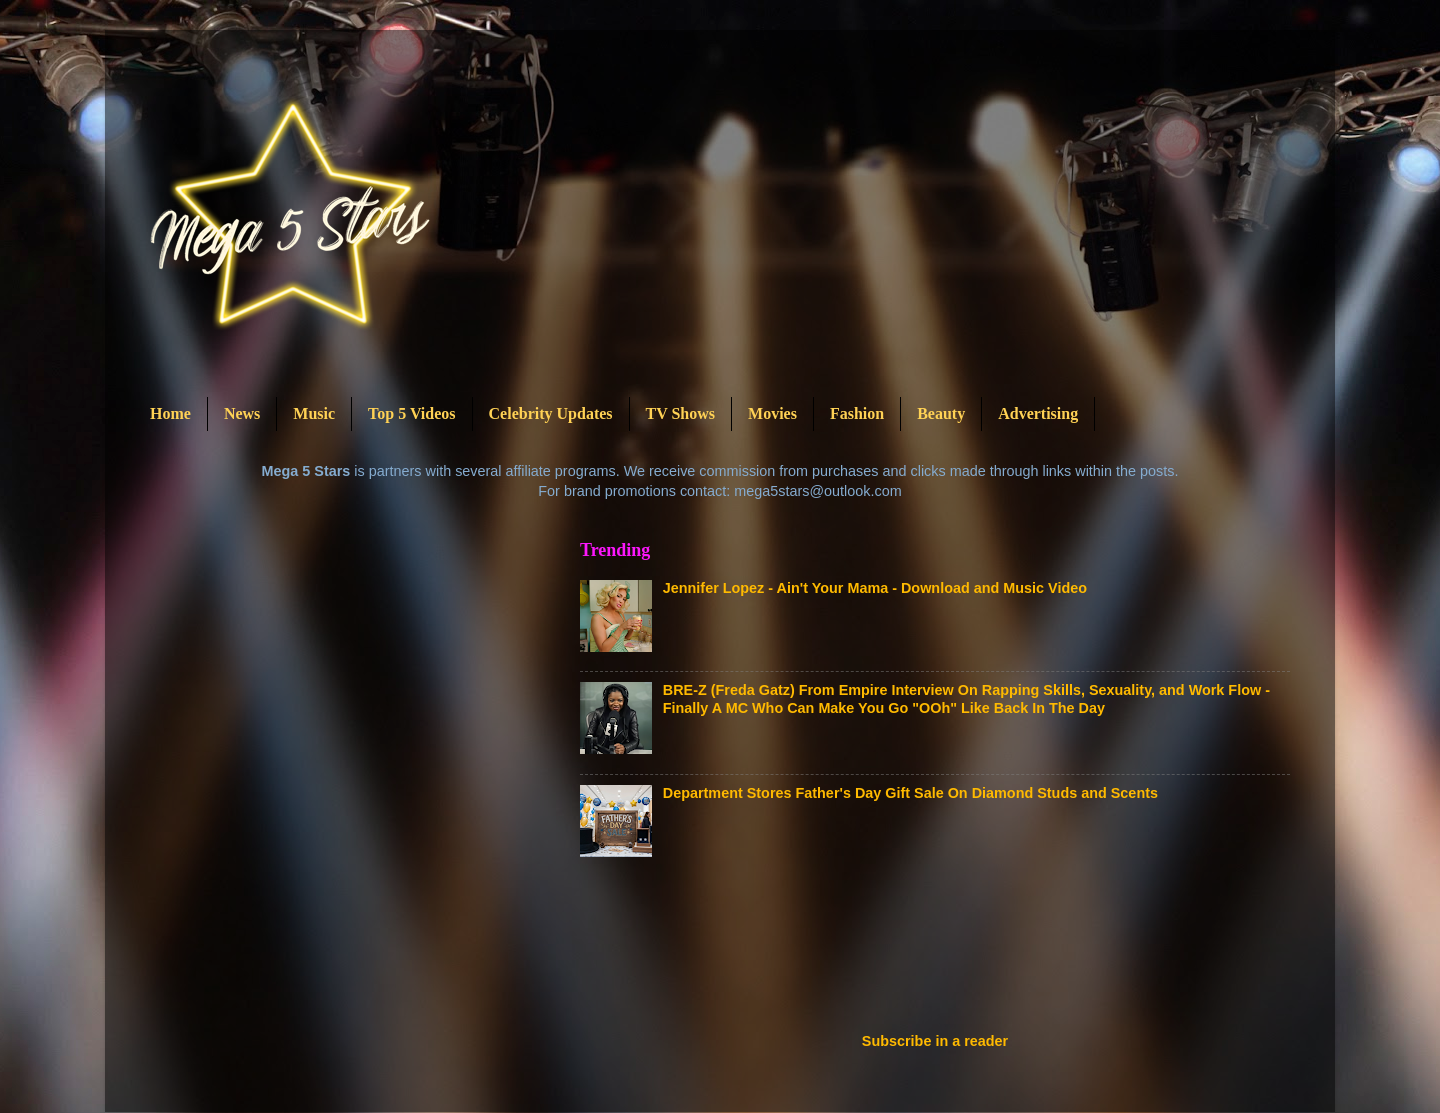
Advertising (1038, 413)
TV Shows (681, 413)
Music (314, 413)
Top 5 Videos (411, 413)
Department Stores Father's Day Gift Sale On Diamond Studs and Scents (910, 793)
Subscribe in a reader (935, 1041)
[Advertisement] (944, 951)
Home (170, 413)
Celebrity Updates (551, 413)
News (242, 413)
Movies (772, 413)
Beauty (941, 413)
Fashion (857, 413)
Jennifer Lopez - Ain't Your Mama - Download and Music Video (875, 588)
